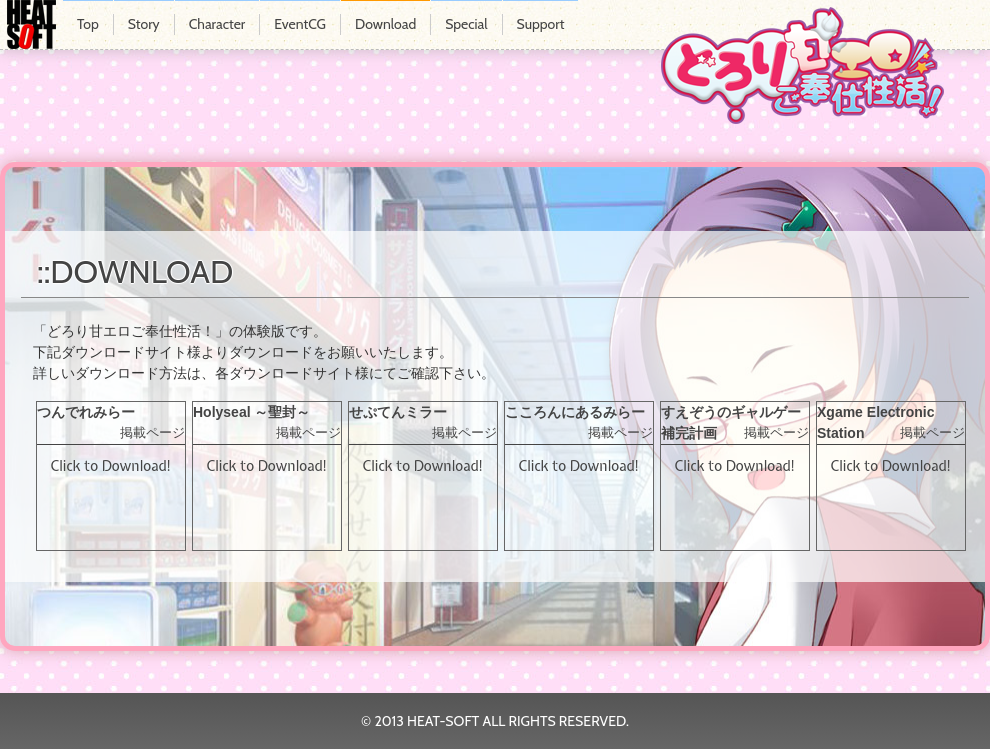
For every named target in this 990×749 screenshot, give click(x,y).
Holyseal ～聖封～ (251, 412)
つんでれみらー (86, 412)
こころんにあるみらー (575, 412)
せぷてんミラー (398, 412)
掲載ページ (152, 433)
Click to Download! (111, 466)
